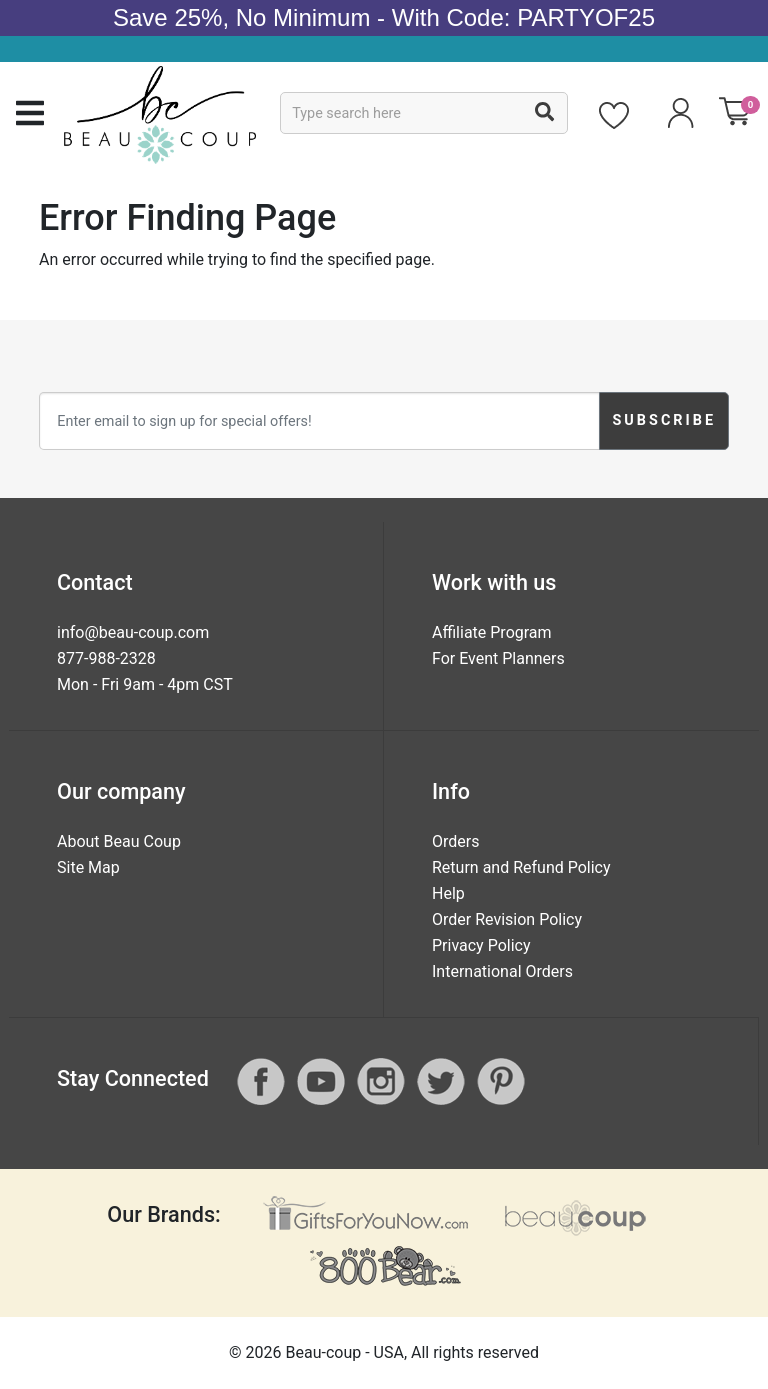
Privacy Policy (481, 945)
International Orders (502, 971)
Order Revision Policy (507, 919)
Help (448, 893)
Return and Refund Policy (521, 867)
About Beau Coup (119, 841)
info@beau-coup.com (133, 632)
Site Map (88, 867)
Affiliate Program (492, 632)
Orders (455, 841)
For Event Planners (498, 658)
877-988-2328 (106, 658)
